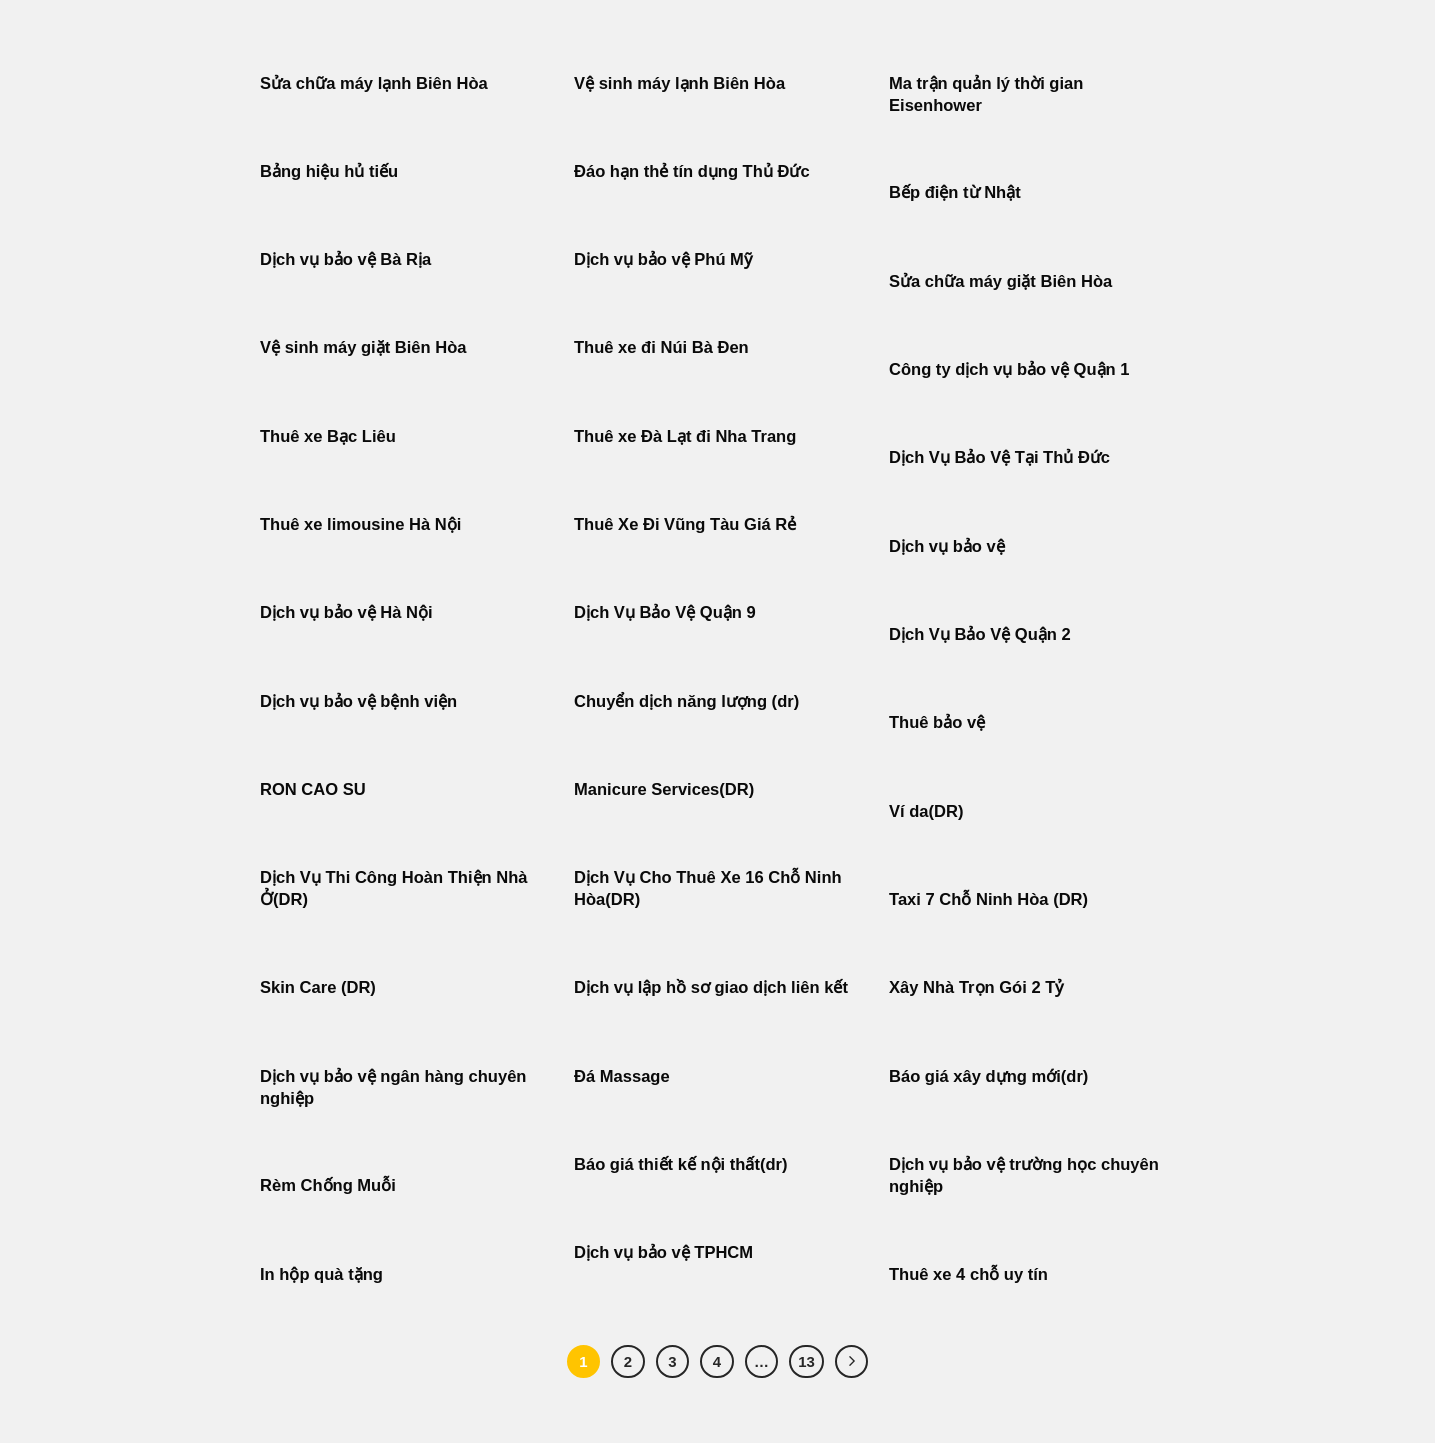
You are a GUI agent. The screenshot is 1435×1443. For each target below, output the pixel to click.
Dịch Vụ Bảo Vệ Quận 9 (665, 612)
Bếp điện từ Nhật (955, 192)
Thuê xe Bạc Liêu (328, 436)
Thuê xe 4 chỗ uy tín (968, 1274)
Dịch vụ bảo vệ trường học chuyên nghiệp (1024, 1175)
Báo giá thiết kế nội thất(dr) (680, 1164)
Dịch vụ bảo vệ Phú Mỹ (663, 259)
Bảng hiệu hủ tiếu (329, 171)
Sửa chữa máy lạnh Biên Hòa (374, 83)
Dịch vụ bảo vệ (947, 546)
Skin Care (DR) (318, 987)
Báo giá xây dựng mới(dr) (988, 1076)
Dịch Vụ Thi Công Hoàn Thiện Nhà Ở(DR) (394, 888)
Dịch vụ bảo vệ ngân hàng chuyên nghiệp (393, 1087)
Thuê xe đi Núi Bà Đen (661, 347)
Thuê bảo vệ (937, 722)
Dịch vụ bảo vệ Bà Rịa (345, 259)
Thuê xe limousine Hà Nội (360, 524)
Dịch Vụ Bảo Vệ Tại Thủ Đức (999, 457)
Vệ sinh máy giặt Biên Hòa (365, 347)
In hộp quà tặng (321, 1274)
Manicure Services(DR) (664, 789)
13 (806, 1361)
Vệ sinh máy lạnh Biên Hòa (679, 83)
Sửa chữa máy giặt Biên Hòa (1003, 281)
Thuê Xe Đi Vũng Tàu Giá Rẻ (685, 524)
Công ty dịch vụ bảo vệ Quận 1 (1009, 369)
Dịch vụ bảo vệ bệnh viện (358, 701)
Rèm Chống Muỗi (328, 1185)
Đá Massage (624, 1076)
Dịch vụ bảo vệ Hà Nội (346, 612)
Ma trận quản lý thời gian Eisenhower (986, 94)
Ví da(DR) (926, 811)
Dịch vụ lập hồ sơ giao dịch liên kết (711, 987)
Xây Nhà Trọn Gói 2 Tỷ (976, 987)
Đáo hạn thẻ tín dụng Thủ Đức (692, 171)
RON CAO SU (313, 789)
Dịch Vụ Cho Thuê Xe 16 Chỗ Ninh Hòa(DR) (708, 888)
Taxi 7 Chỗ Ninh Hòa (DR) (988, 899)
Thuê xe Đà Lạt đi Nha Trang (685, 436)
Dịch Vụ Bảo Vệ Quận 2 (980, 634)
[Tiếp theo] (852, 1362)
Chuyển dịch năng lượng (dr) (686, 701)
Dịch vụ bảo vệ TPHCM (663, 1252)
